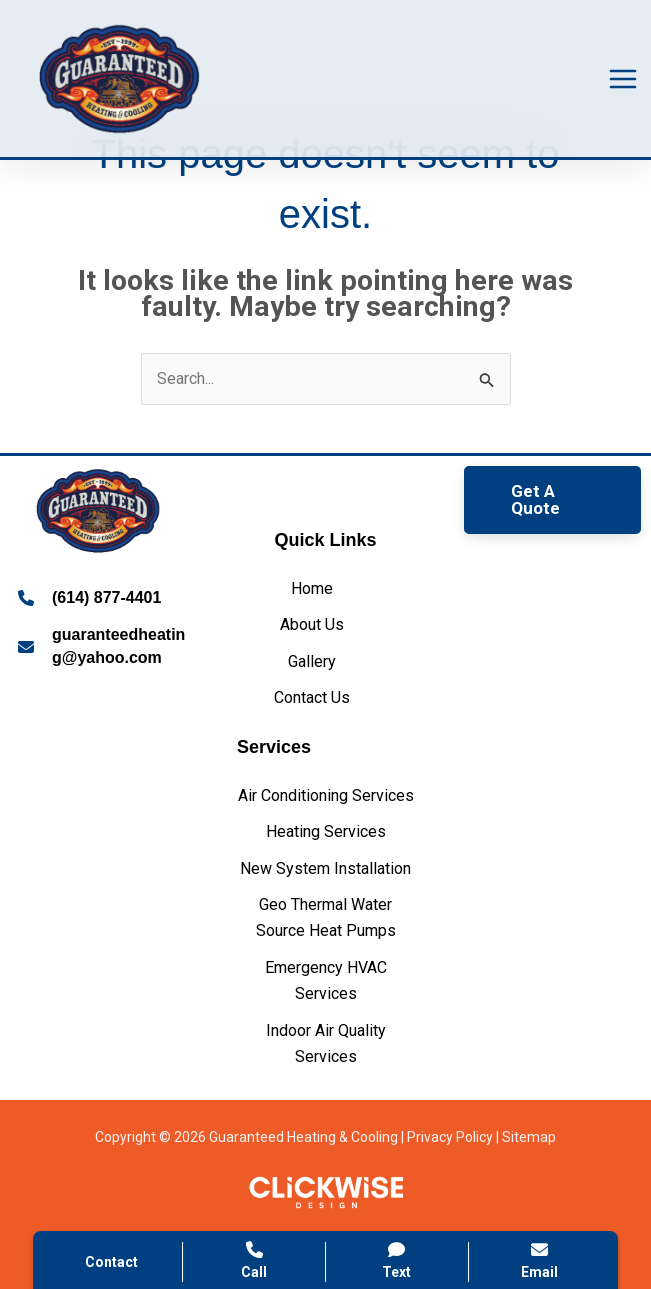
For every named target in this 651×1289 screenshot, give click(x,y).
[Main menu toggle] (623, 79)
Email (540, 1260)
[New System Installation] (325, 869)
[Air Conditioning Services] (326, 796)
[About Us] (312, 625)
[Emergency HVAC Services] (325, 981)
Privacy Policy (450, 1137)
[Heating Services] (326, 832)
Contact (111, 1262)
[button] (552, 500)
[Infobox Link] (98, 601)
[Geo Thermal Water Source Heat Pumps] (325, 918)
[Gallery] (312, 662)
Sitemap (529, 1137)
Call (254, 1260)
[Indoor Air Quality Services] (325, 1044)
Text (397, 1260)
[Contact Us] (312, 698)
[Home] (312, 589)
